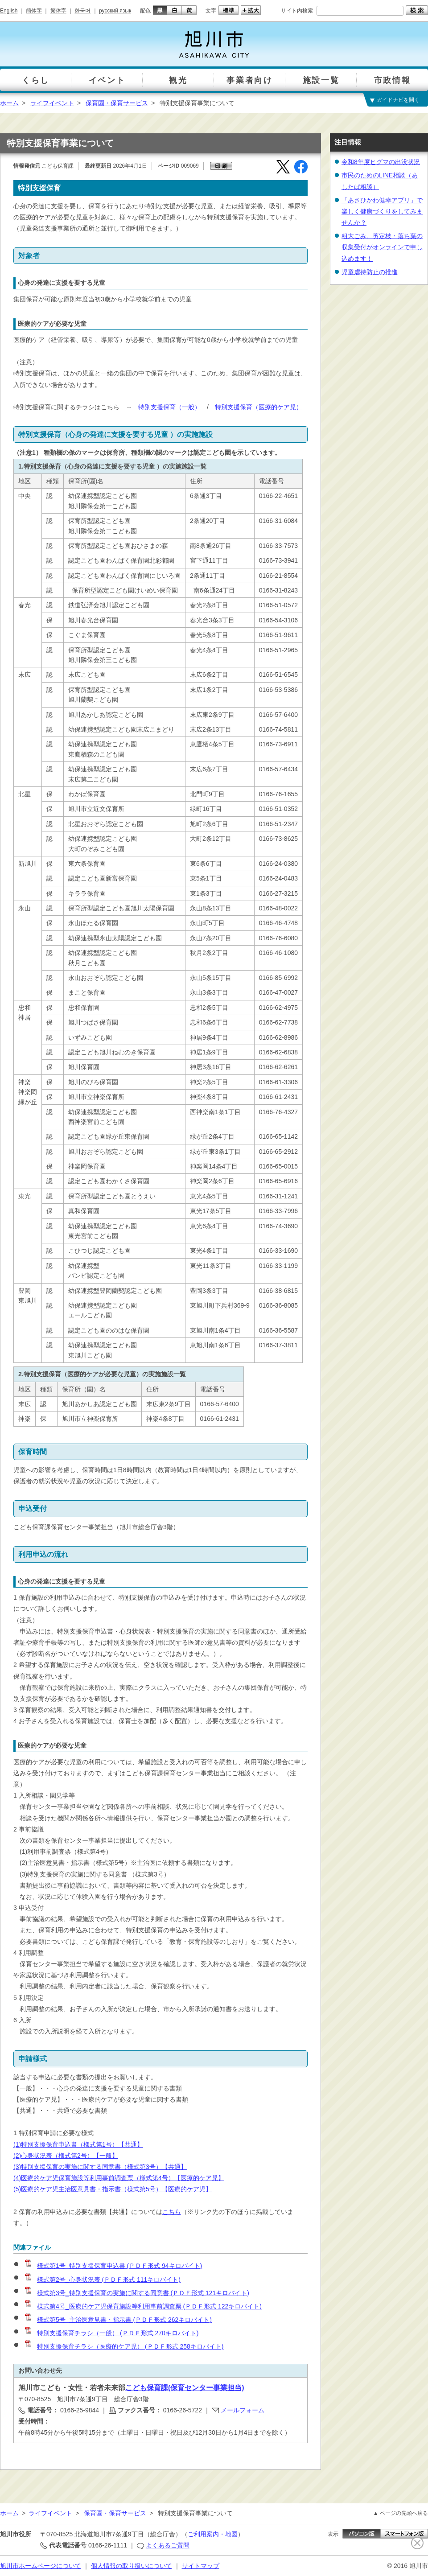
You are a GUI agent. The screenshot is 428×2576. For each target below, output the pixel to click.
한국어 (82, 11)
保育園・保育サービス (117, 103)
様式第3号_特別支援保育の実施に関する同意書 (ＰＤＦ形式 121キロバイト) (136, 2292)
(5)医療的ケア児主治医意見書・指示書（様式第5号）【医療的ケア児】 (112, 2189)
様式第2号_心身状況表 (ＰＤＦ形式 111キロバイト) (102, 2279)
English (8, 11)
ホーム (9, 103)
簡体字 (34, 11)
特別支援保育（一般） (169, 407)
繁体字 (58, 11)
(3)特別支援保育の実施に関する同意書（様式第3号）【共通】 (100, 2166)
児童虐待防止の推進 (370, 272)
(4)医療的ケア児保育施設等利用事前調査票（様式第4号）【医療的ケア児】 (118, 2177)
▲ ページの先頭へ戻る (400, 2513)
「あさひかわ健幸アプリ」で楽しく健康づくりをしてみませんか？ (382, 211)
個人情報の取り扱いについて (131, 2565)
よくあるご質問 (167, 2545)
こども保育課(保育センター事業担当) (184, 2387)
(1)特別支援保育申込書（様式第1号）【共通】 (78, 2144)
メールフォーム (242, 2410)
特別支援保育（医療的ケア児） (258, 407)
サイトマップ (200, 2565)
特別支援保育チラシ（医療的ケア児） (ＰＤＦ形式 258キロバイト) (123, 2346)
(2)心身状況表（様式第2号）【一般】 (65, 2155)
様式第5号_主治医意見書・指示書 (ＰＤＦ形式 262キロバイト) (118, 2319)
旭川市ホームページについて (40, 2565)
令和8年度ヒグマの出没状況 (381, 161)
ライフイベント (52, 103)
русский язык (115, 11)
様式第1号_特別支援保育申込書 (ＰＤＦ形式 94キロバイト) (113, 2265)
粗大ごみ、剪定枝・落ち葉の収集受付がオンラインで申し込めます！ (382, 247)
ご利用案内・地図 (213, 2534)
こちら (171, 2211)
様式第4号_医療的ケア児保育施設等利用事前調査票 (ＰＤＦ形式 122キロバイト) (143, 2306)
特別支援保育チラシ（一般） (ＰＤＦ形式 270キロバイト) (111, 2333)
